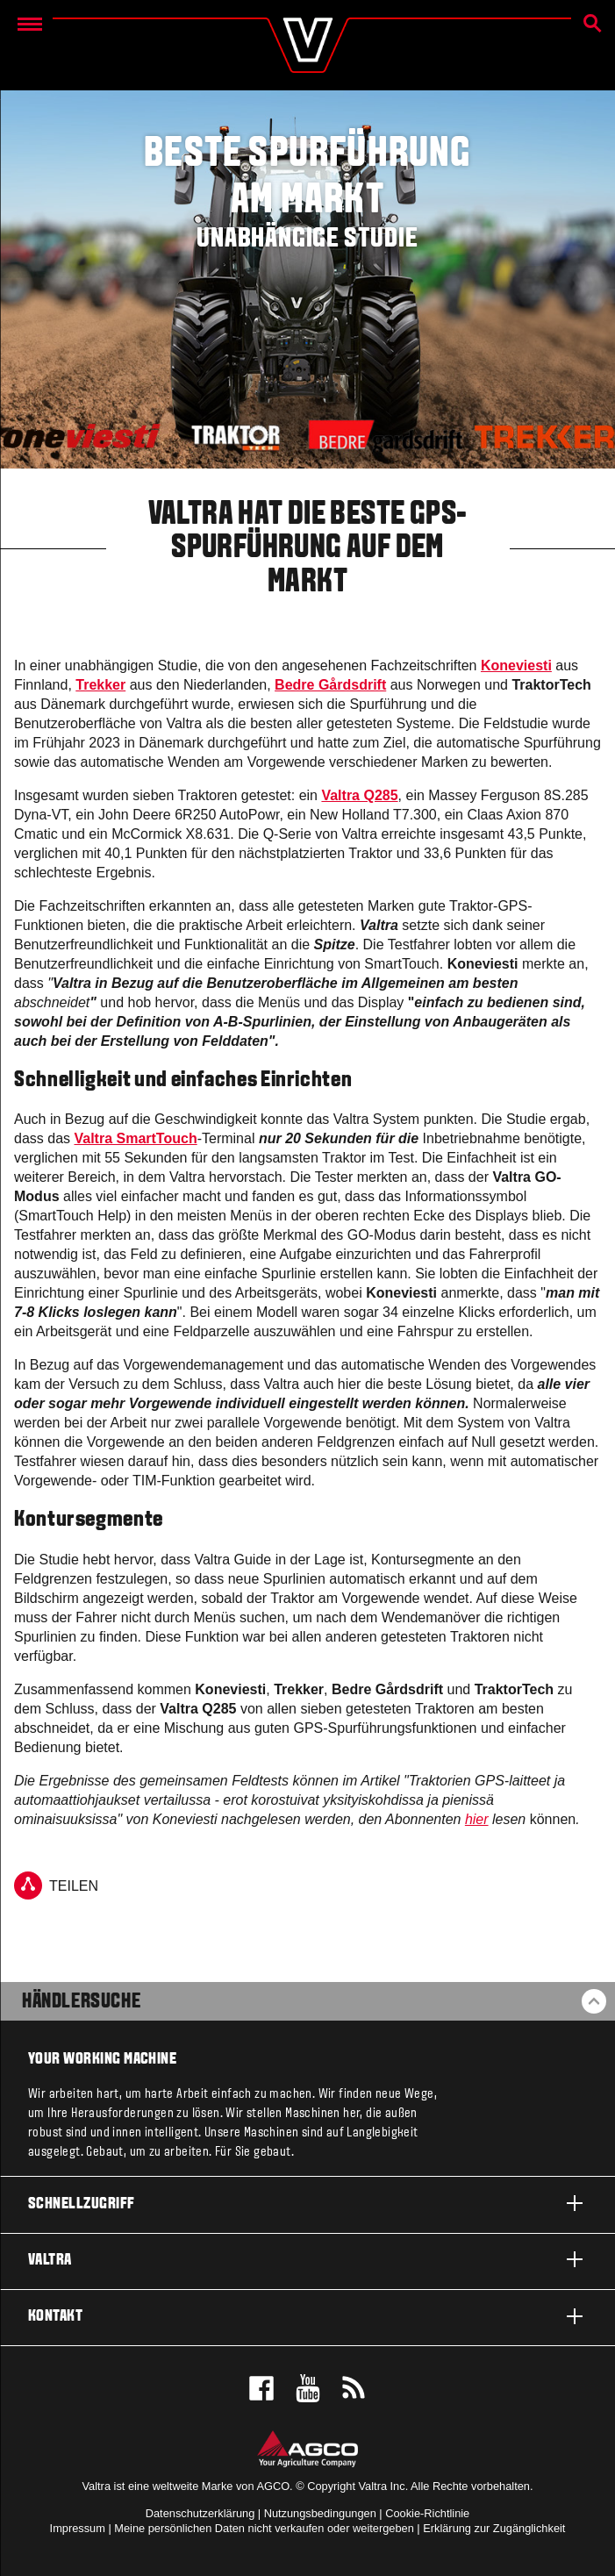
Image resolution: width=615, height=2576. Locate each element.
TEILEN (56, 1885)
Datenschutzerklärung (200, 2513)
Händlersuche (81, 2002)
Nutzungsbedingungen (320, 2513)
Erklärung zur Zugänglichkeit (494, 2528)
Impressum (77, 2528)
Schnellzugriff (307, 2203)
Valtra (307, 2259)
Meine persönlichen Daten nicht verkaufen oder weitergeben (263, 2528)
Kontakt (307, 2316)
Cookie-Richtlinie (427, 2513)
